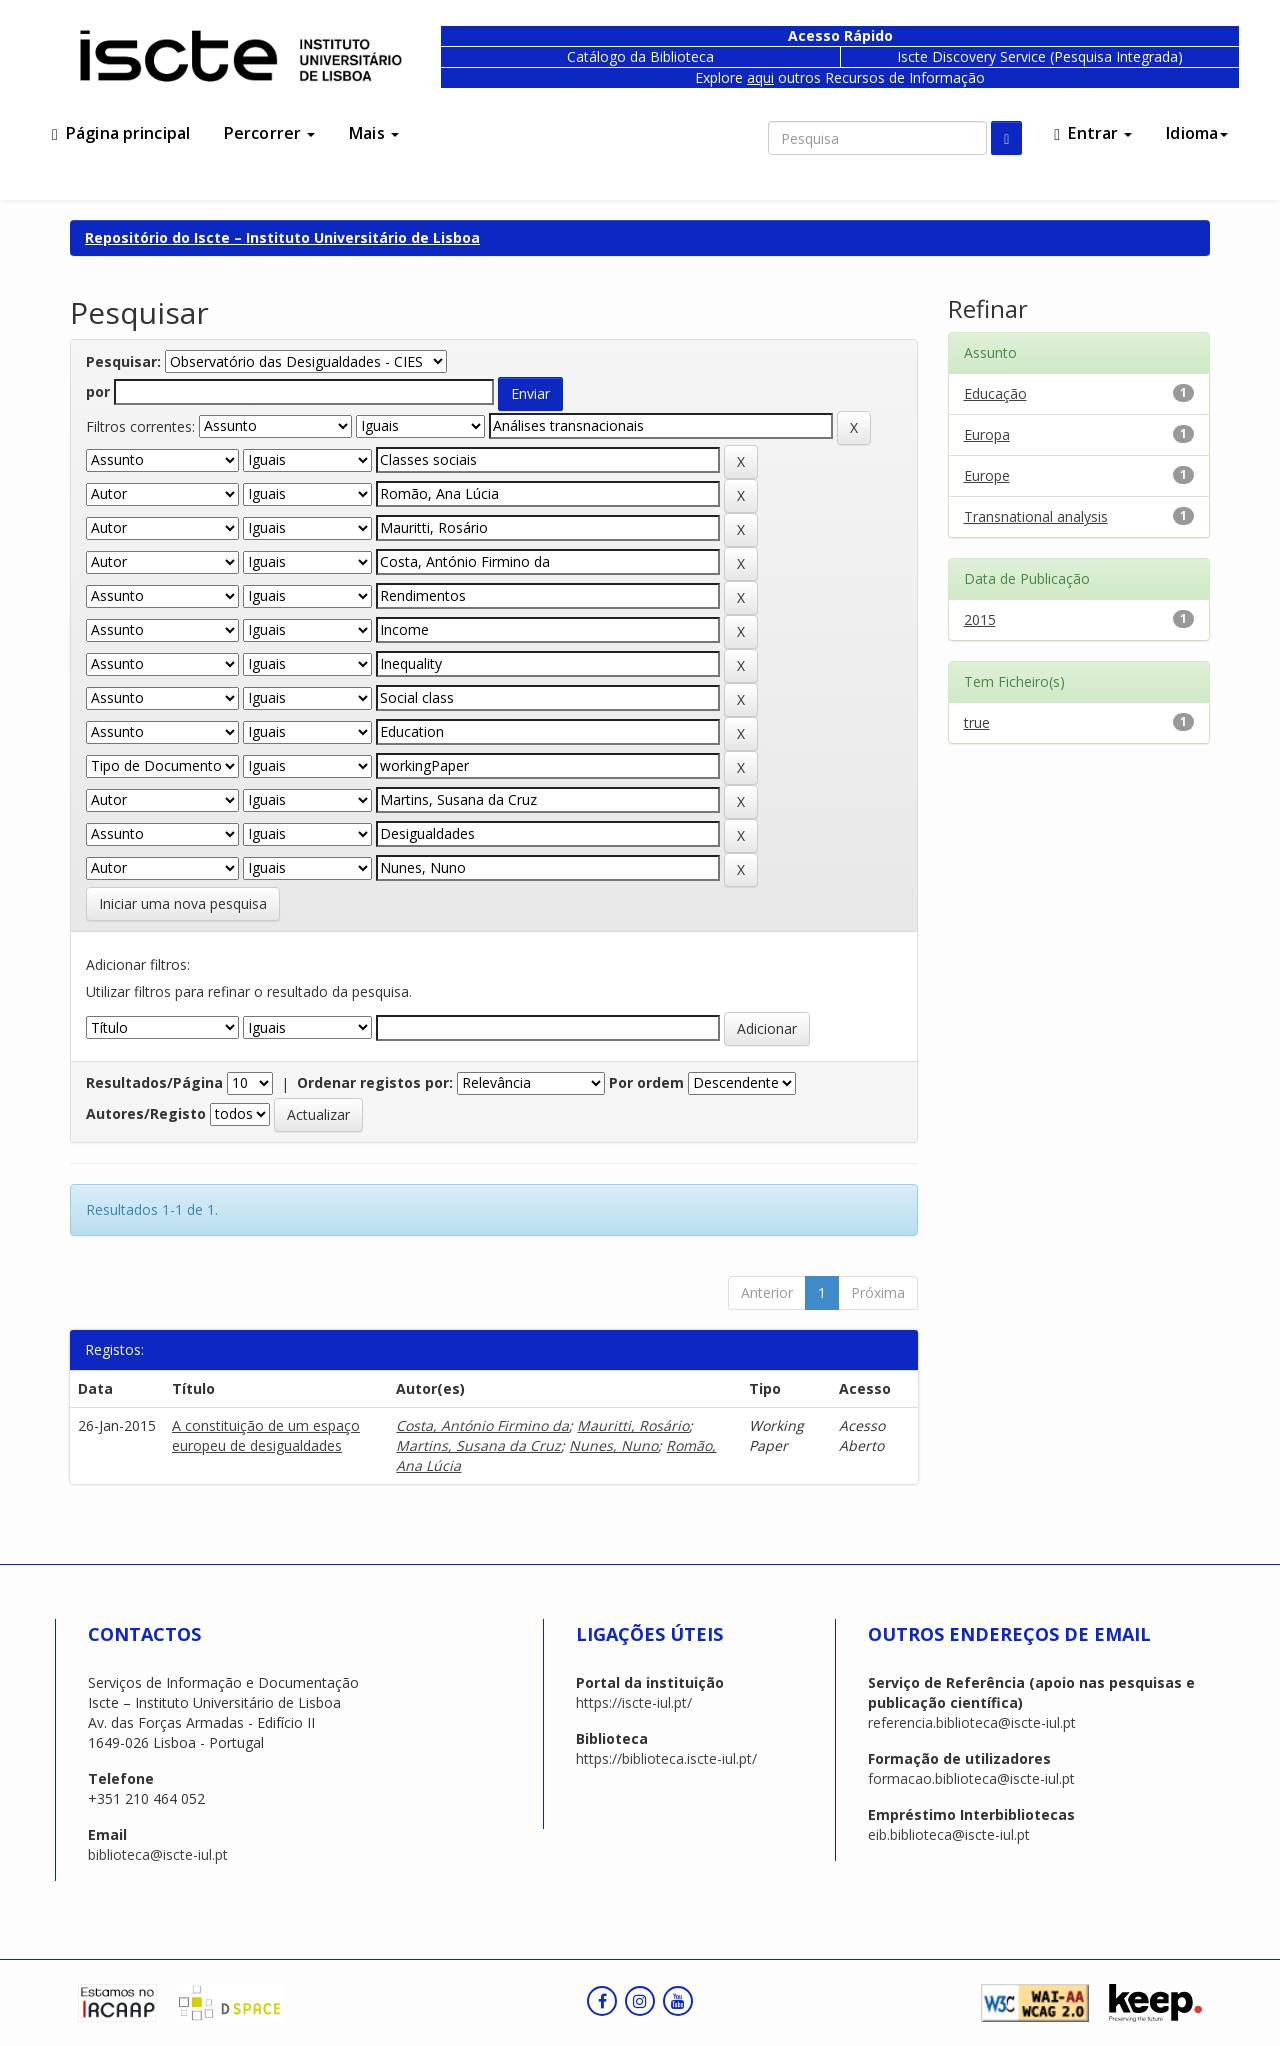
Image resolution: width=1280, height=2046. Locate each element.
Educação (995, 393)
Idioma (1197, 133)
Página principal (121, 133)
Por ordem (646, 1082)
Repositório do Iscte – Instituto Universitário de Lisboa (282, 237)
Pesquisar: (123, 361)
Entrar (1093, 133)
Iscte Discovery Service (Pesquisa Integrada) (1040, 56)
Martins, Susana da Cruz (478, 1445)
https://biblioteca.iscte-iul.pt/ (666, 1758)
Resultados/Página (154, 1082)
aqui (760, 77)
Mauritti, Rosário (633, 1425)
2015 (980, 619)
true (977, 722)
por (98, 391)
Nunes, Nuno (613, 1445)
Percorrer (269, 133)
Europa (987, 434)
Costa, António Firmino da (482, 1425)
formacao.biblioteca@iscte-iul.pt (971, 1778)
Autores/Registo (146, 1113)
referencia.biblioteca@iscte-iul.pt (972, 1722)
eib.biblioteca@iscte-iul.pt (949, 1834)
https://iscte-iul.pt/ (634, 1702)
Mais (374, 133)
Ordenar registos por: (375, 1082)
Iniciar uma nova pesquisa (183, 903)
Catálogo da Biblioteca (640, 56)
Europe (987, 475)
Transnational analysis (1036, 516)
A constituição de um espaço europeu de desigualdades (266, 1435)
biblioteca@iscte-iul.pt (158, 1854)
